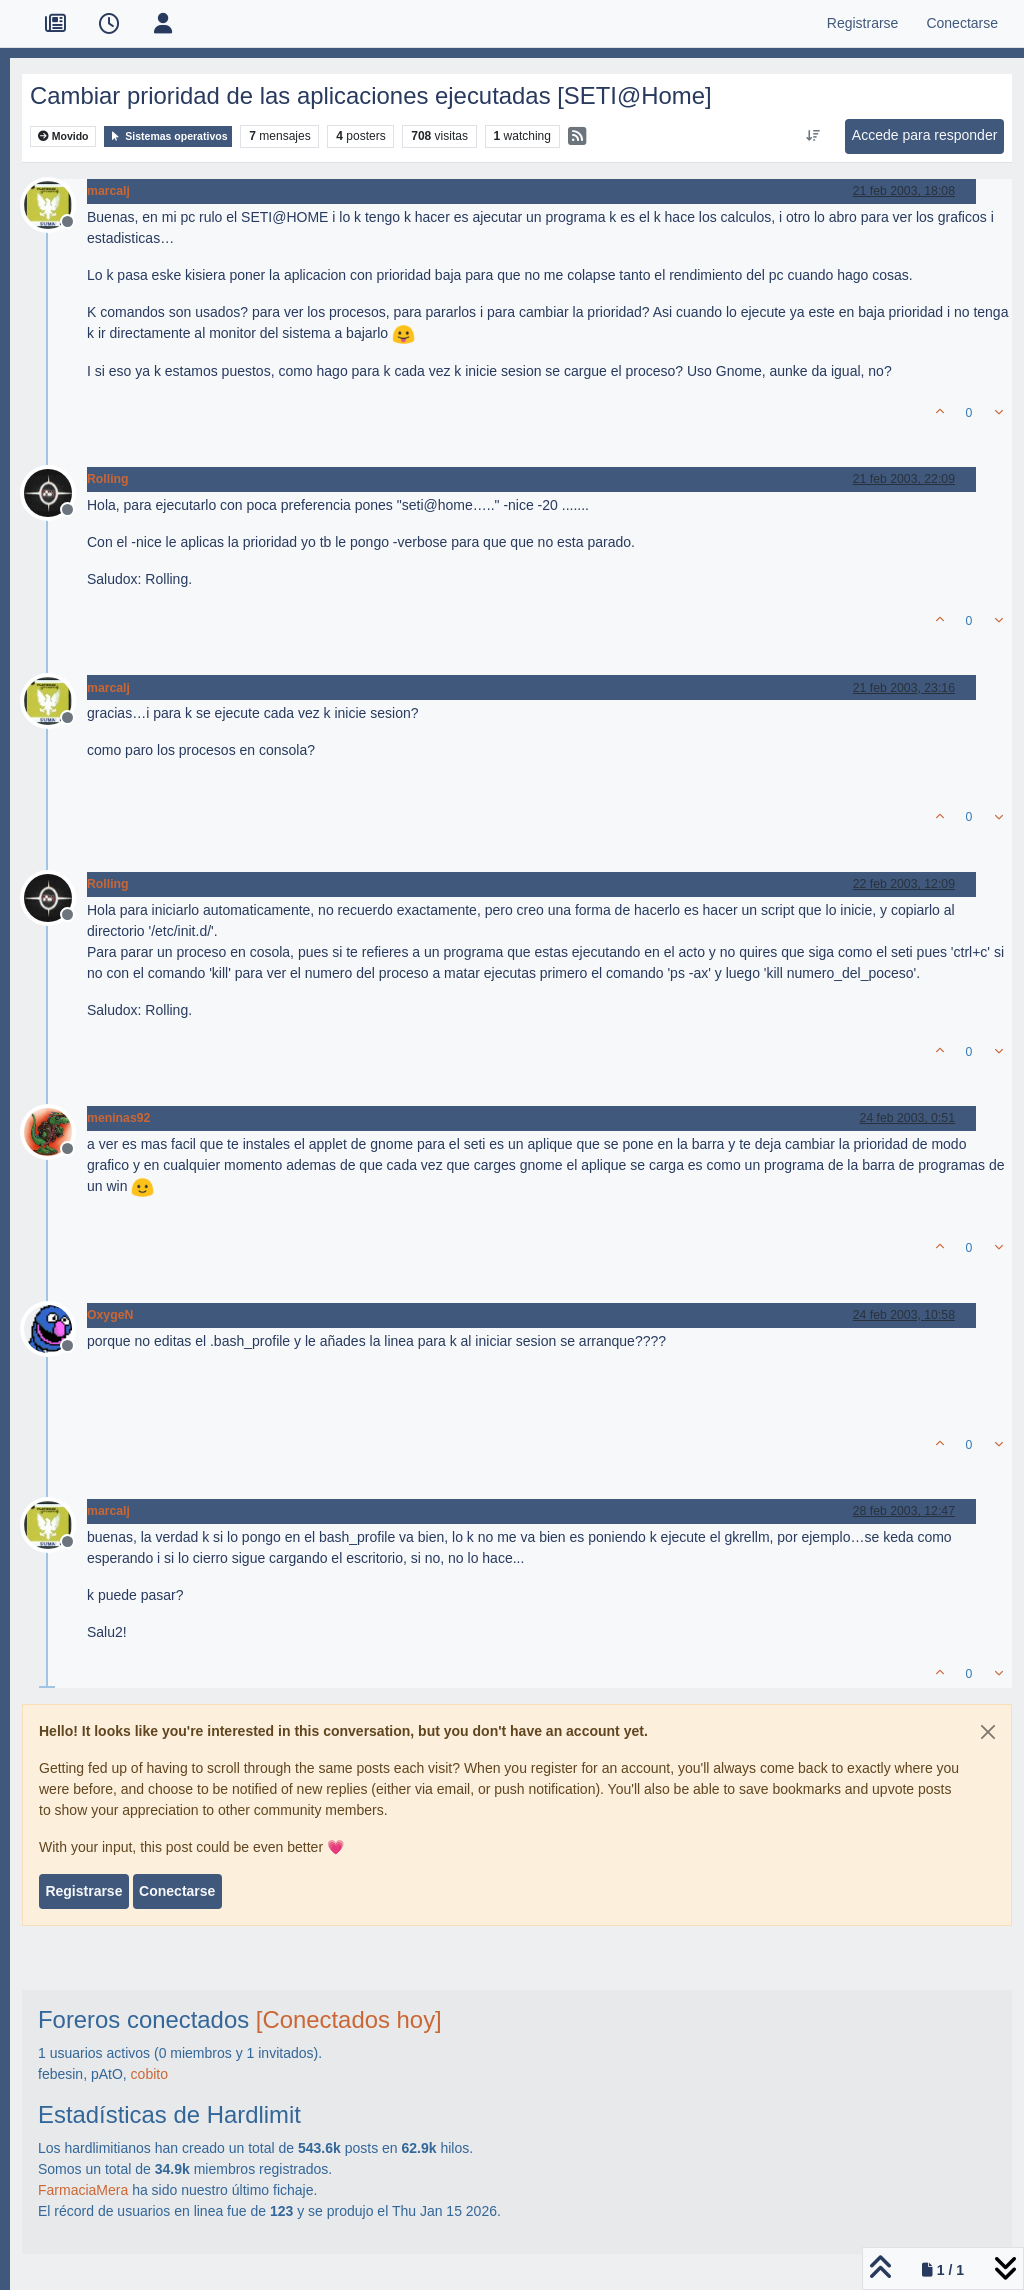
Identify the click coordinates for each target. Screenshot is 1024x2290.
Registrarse (83, 1891)
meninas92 (118, 1118)
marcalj (108, 191)
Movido (63, 136)
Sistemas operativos (168, 136)
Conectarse (177, 1891)
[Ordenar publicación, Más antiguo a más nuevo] (812, 136)
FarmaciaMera (83, 2190)
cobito (149, 2074)
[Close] (988, 1732)
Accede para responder (925, 135)
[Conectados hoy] (349, 2019)
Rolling (108, 479)
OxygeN (110, 1315)
